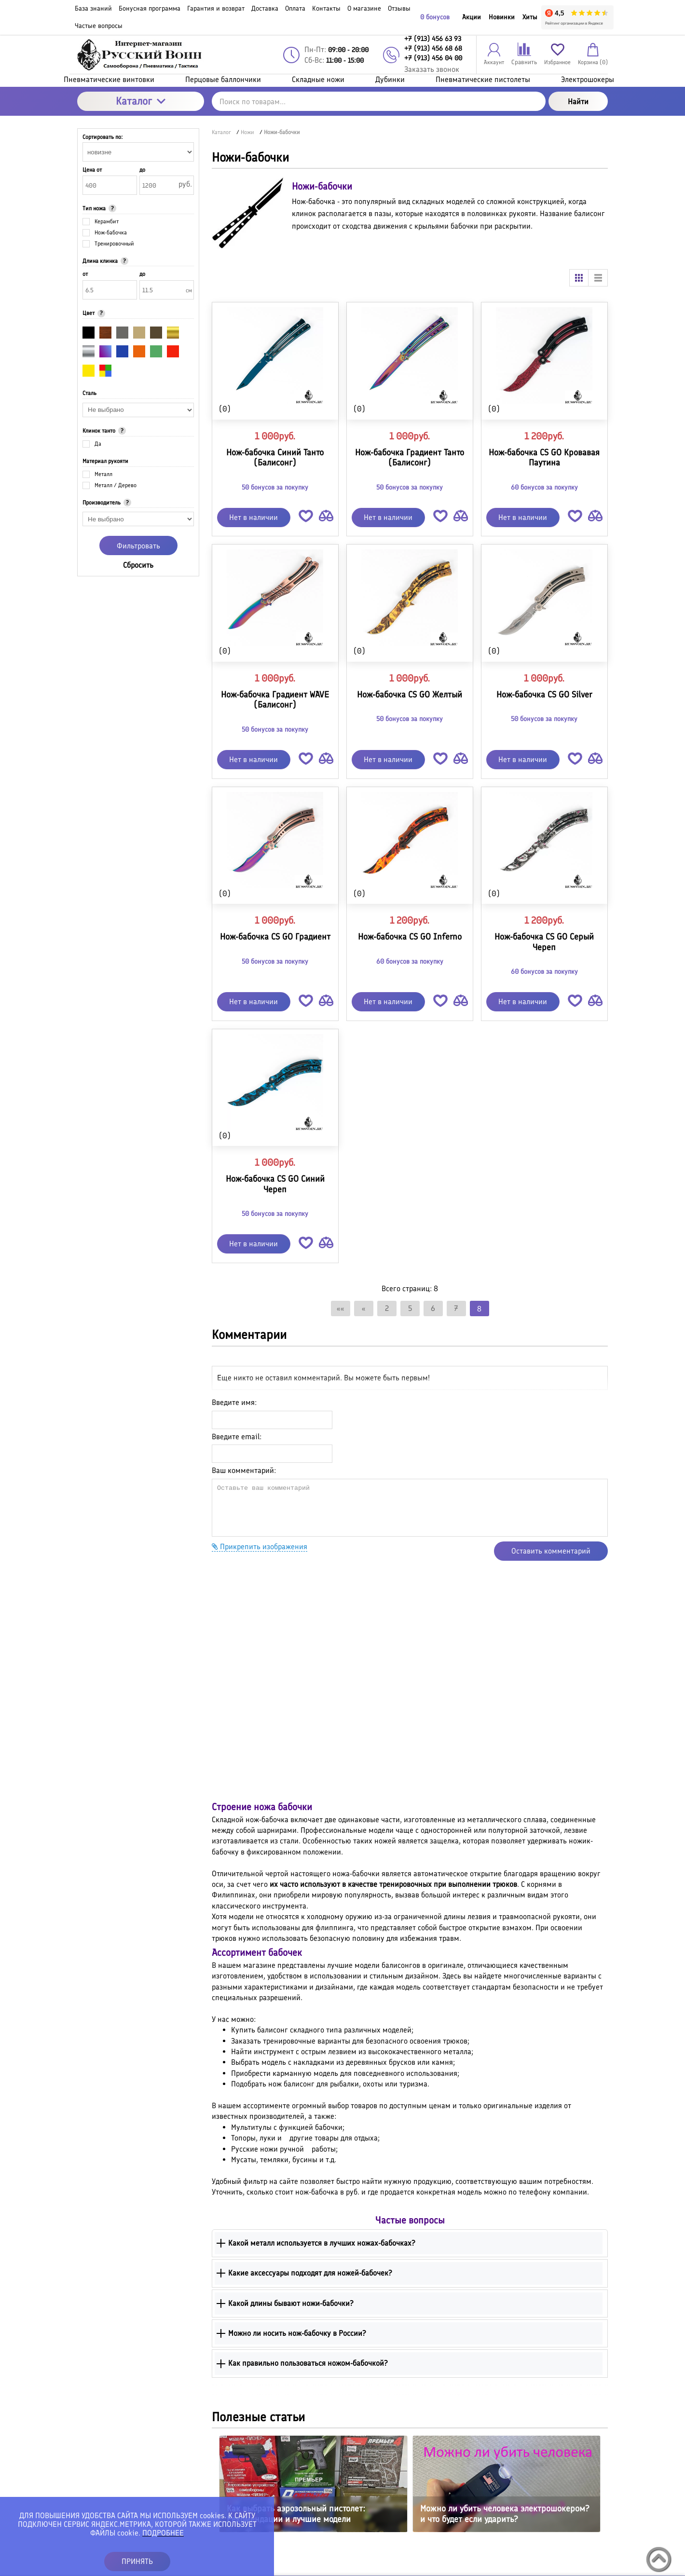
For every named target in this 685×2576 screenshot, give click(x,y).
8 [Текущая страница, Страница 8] (479, 1308)
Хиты (529, 17)
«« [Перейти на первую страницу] (340, 1308)
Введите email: (236, 1436)
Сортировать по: (102, 137)
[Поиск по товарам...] (379, 101)
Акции (471, 17)
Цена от (92, 169)
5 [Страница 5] (410, 1308)
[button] (306, 518)
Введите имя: (234, 1402)
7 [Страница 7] (456, 1308)
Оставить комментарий (550, 1550)
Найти (578, 101)
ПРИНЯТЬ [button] (137, 2561)
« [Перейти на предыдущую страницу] (364, 1308)
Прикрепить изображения (259, 1546)
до (142, 169)
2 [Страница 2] (387, 1308)
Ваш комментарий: (244, 1470)
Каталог (140, 101)
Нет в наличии (253, 517)
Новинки (502, 17)
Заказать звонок (431, 69)
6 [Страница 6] (433, 1308)
